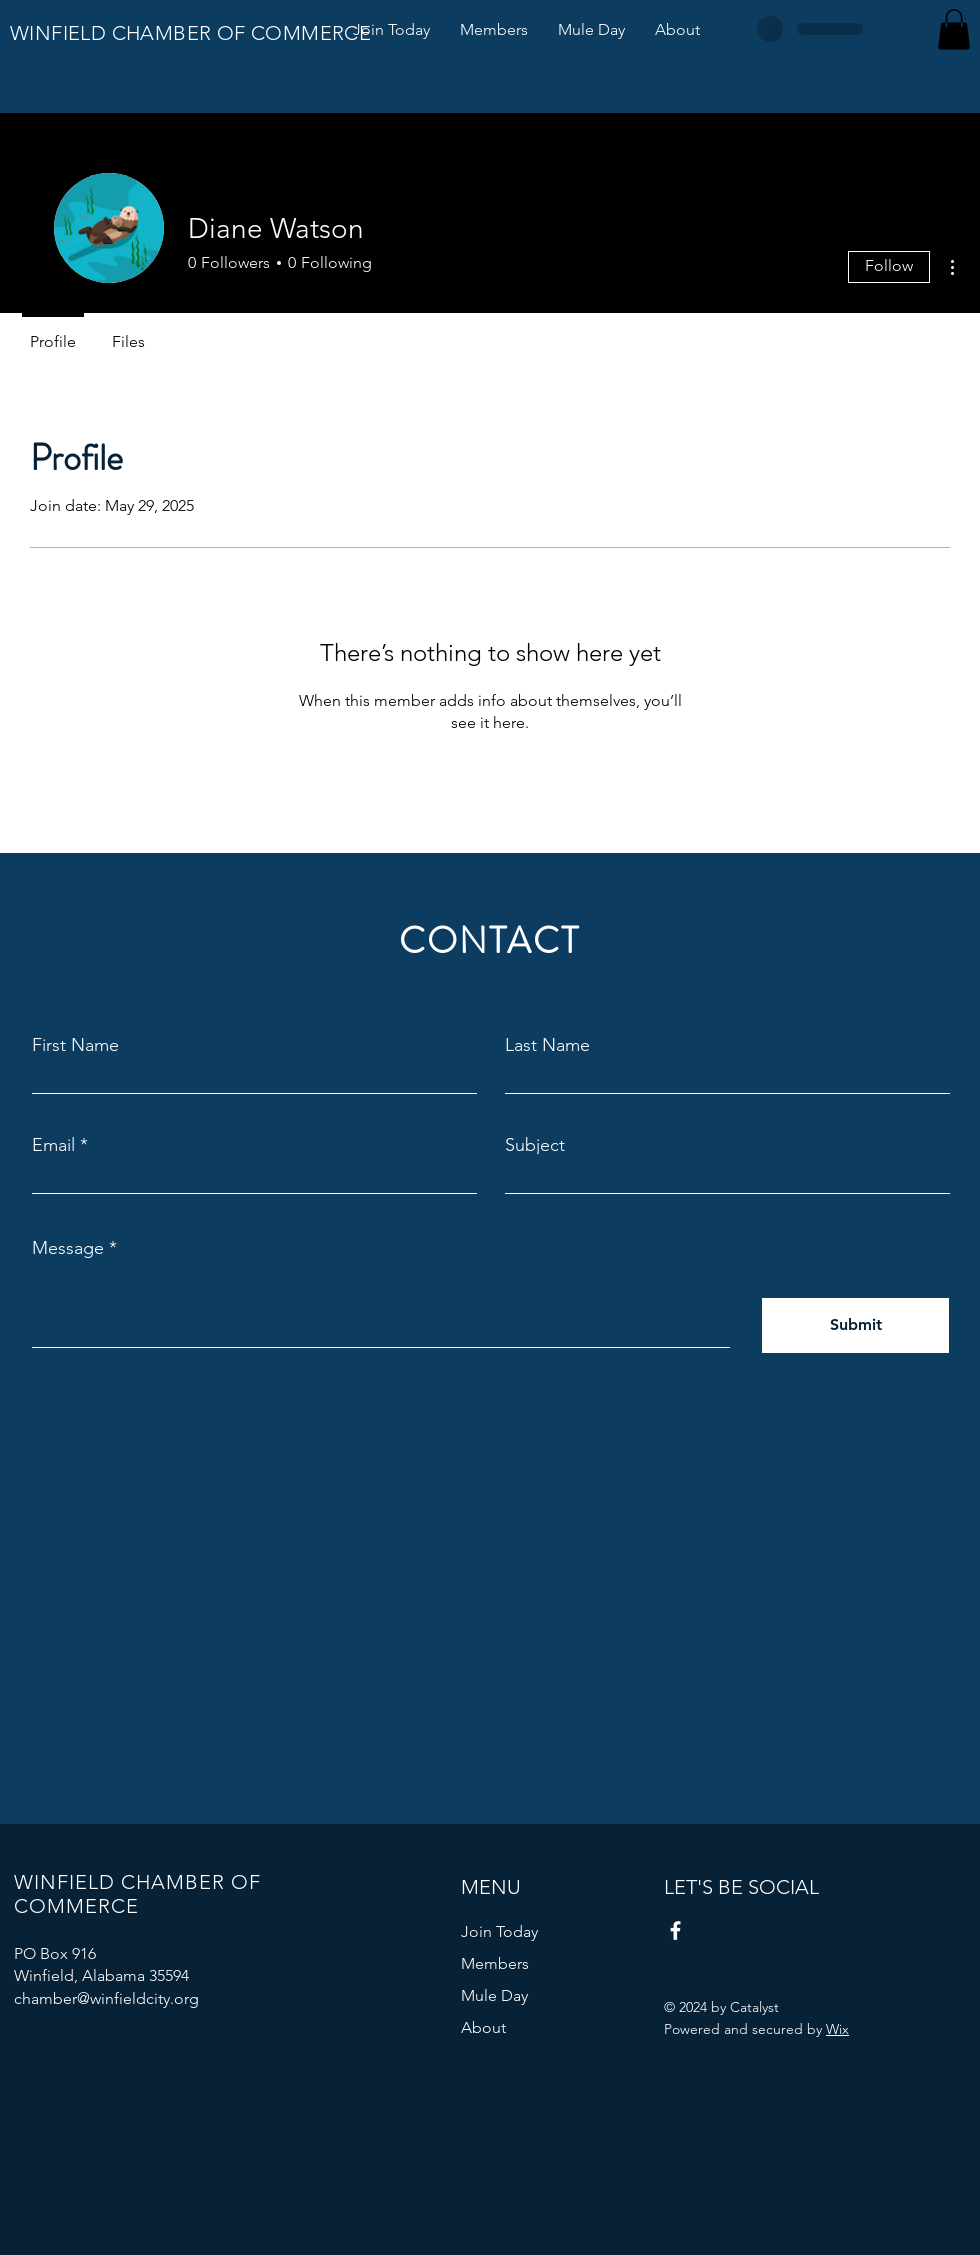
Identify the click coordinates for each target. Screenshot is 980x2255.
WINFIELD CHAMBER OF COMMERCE (190, 33)
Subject (535, 1145)
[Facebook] (675, 1930)
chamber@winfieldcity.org (106, 1998)
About (483, 2027)
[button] (954, 29)
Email (53, 1145)
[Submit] (855, 1325)
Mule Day (494, 1995)
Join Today (499, 1931)
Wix (837, 2029)
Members (495, 1963)
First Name (75, 1045)
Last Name (547, 1045)
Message (68, 1248)
